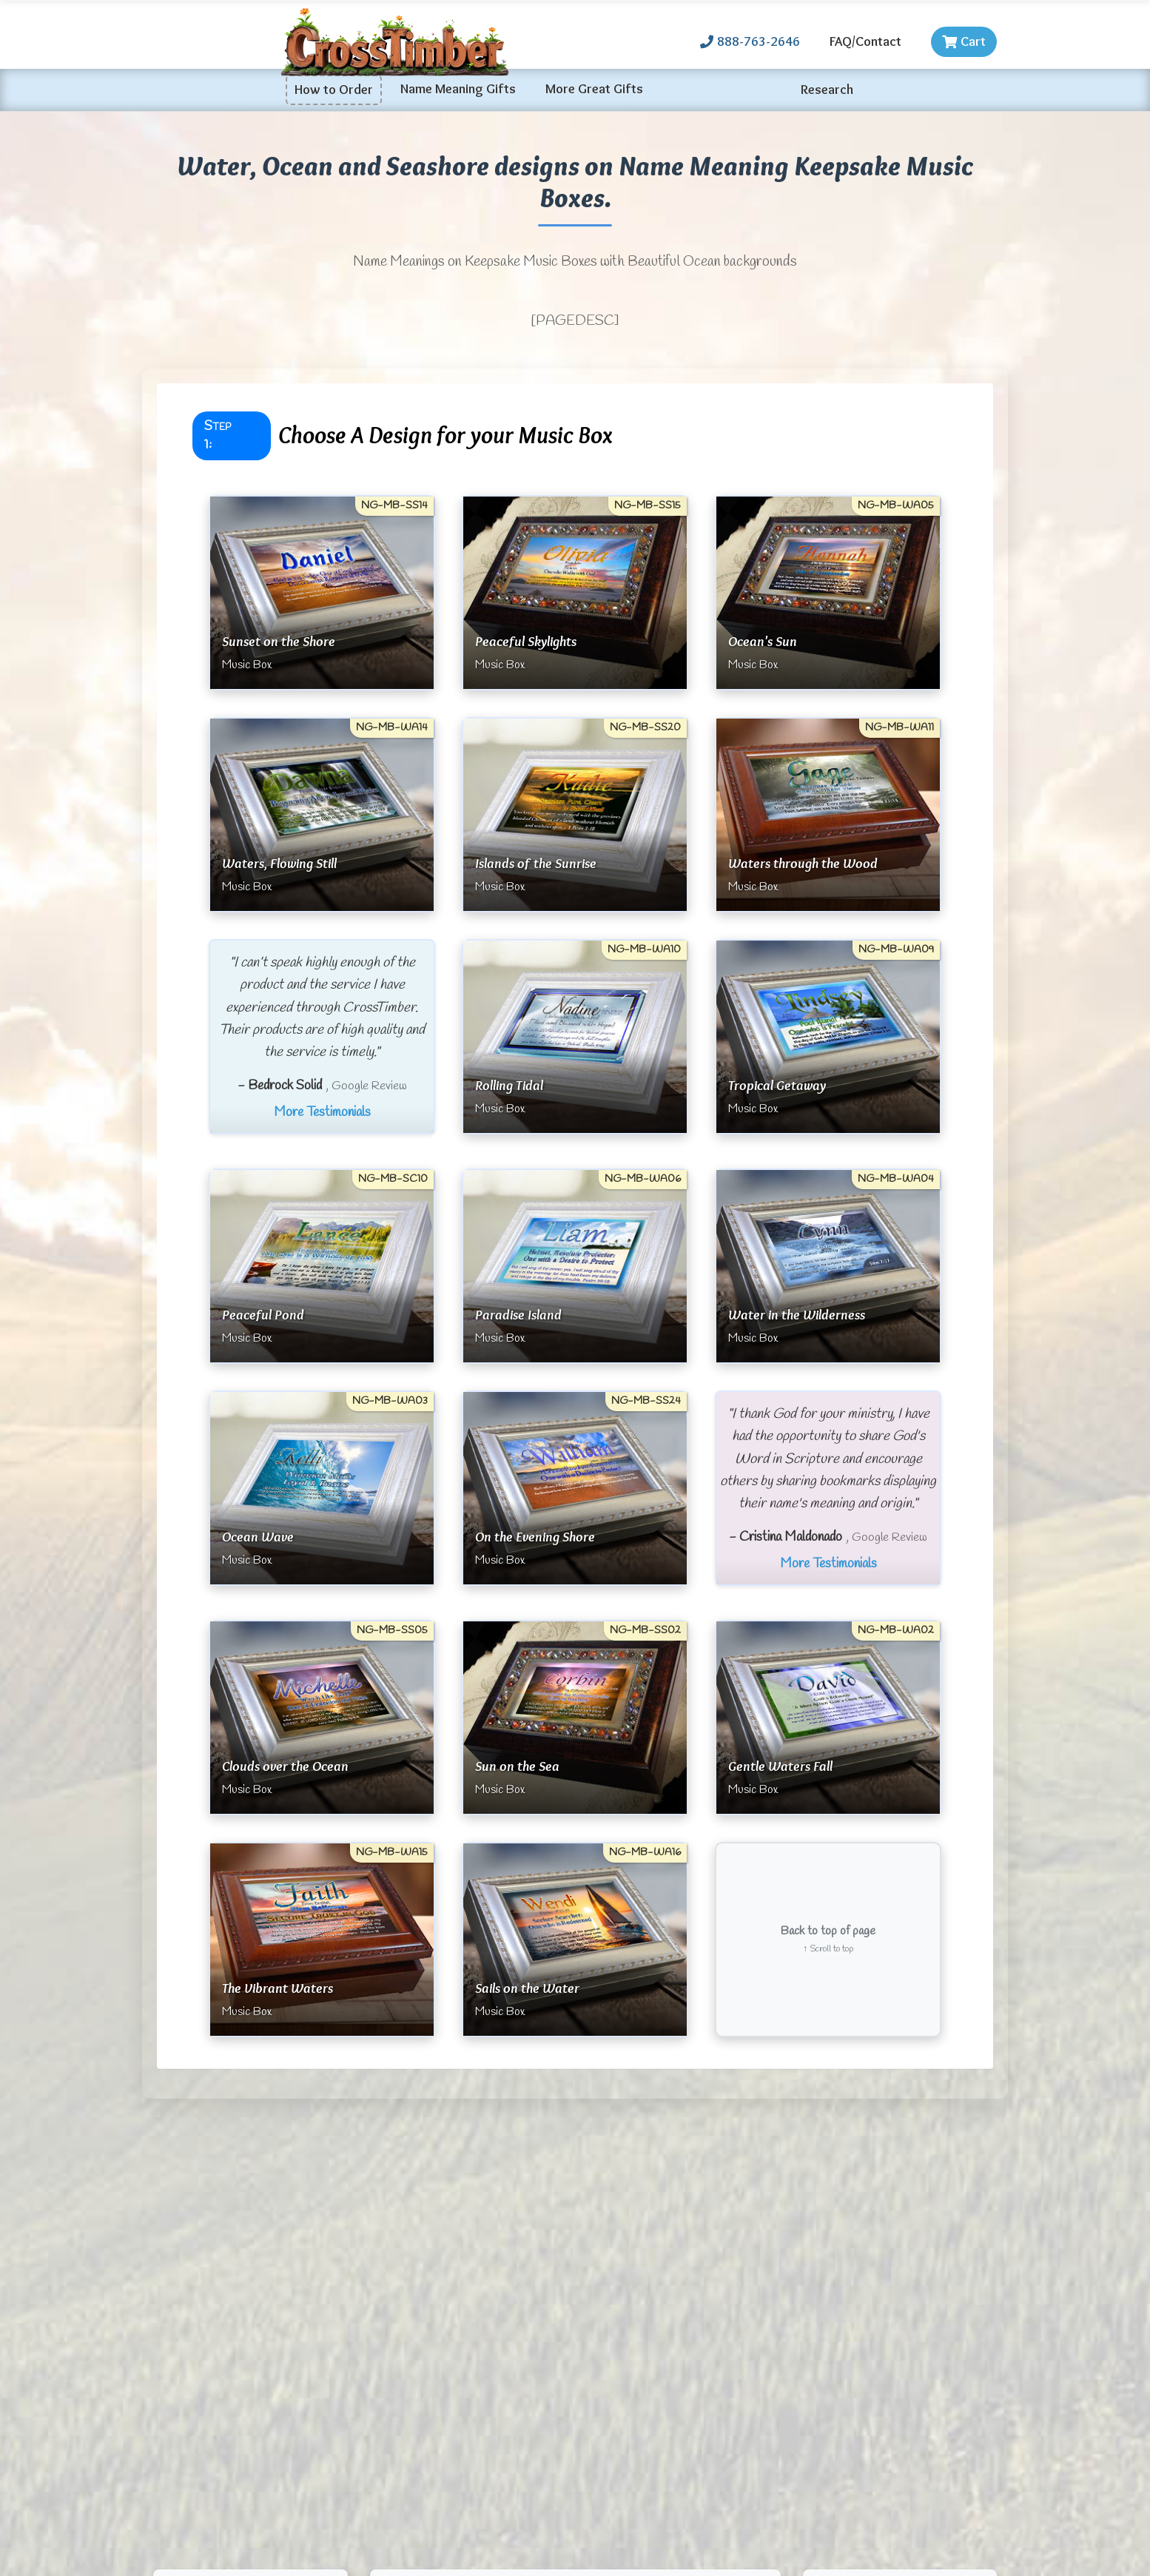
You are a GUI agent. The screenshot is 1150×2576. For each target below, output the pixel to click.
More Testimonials (322, 1112)
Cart (964, 41)
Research (827, 89)
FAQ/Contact (865, 41)
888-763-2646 (750, 41)
